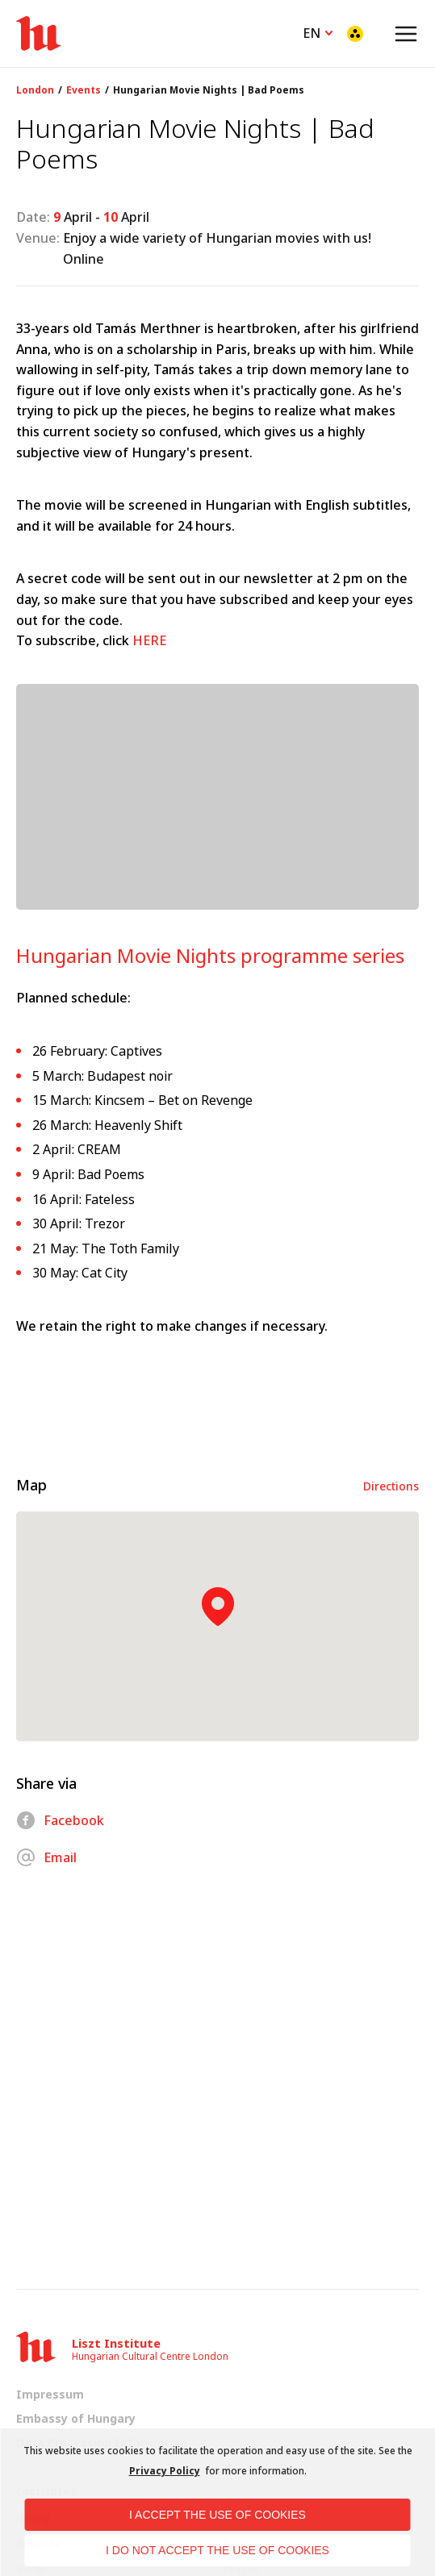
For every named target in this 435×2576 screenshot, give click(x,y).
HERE (149, 640)
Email (46, 1857)
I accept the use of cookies (217, 2514)
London (35, 90)
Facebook (60, 1820)
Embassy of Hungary (76, 2418)
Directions (391, 1486)
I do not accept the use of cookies (217, 2550)
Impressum (50, 2394)
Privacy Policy (164, 2471)
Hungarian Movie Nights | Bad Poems (208, 90)
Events (83, 90)
